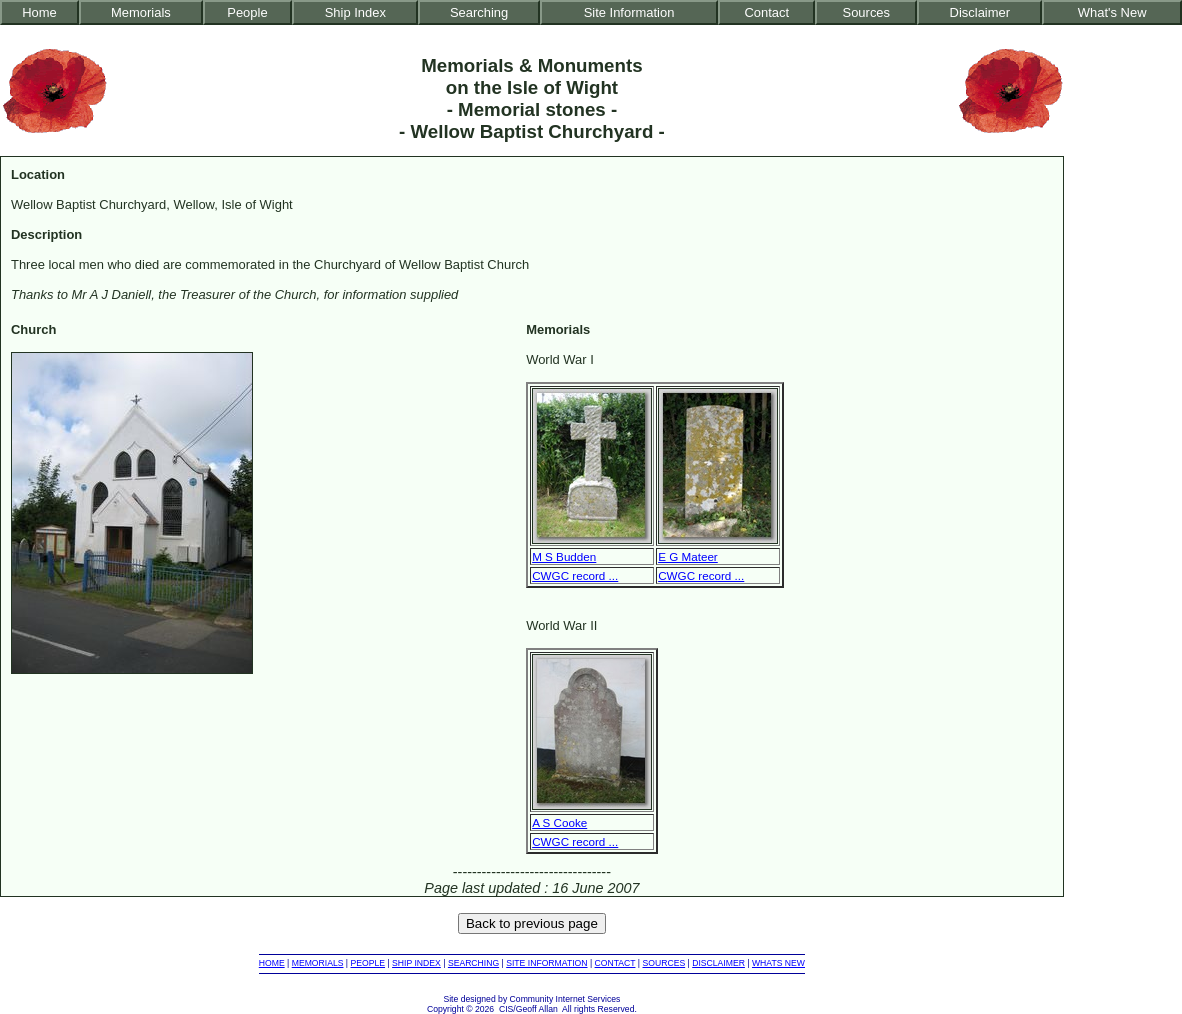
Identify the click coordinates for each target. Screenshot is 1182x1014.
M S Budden (564, 556)
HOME (272, 963)
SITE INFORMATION (546, 963)
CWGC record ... (575, 575)
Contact (766, 12)
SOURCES (664, 963)
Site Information (629, 12)
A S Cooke (559, 822)
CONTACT (615, 963)
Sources (867, 12)
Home (39, 12)
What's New (1112, 12)
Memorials (141, 12)
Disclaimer (980, 12)
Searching (479, 12)
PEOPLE (368, 963)
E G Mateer (688, 556)
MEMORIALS (318, 963)
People (247, 12)
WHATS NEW (778, 963)
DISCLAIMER (718, 963)
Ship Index (355, 12)
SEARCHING (473, 963)
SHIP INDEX (416, 963)
